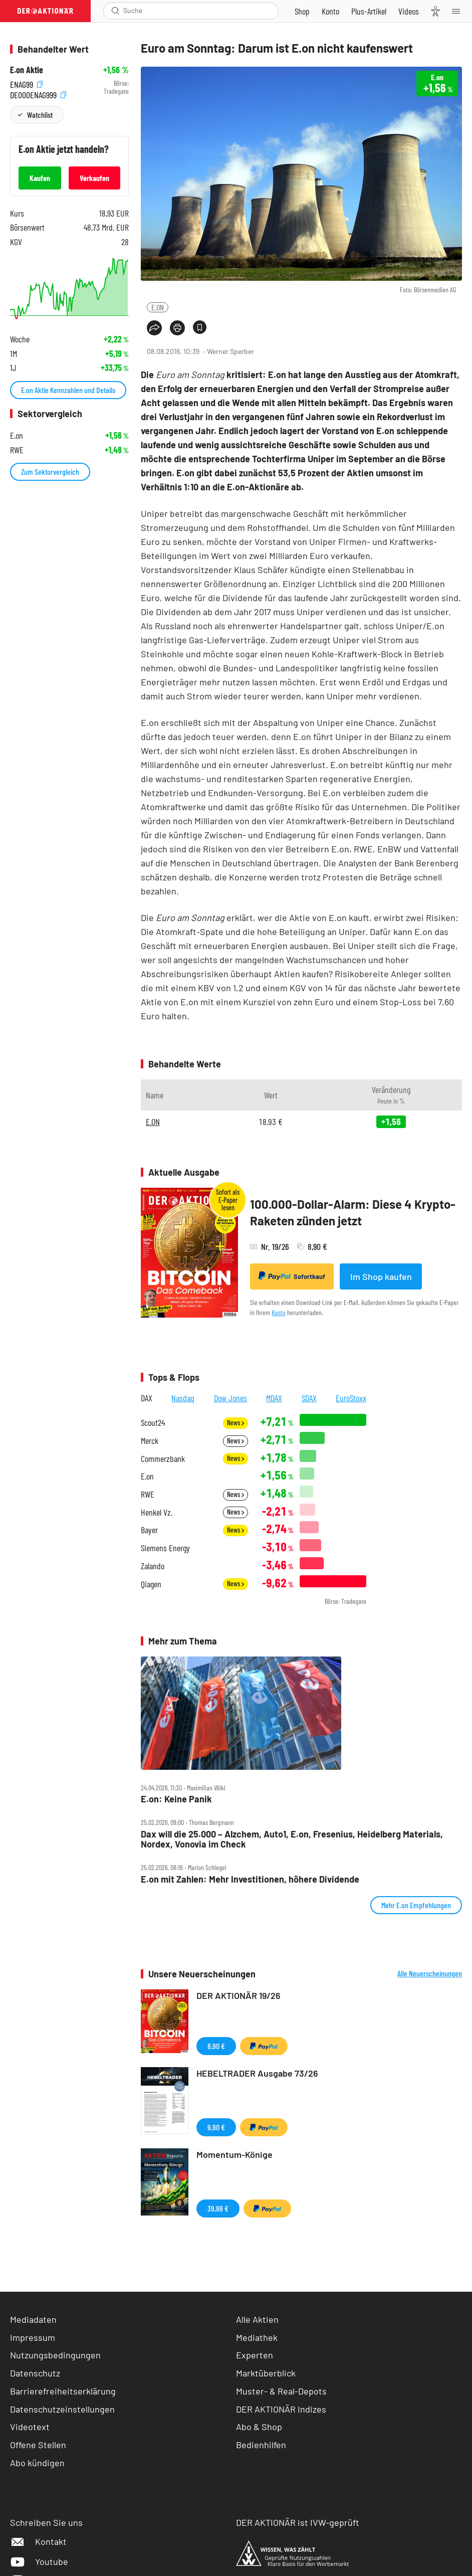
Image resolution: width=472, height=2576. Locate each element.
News (235, 1422)
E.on (147, 1476)
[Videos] (408, 11)
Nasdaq (182, 1397)
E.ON (157, 307)
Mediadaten (33, 2319)
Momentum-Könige (234, 2154)
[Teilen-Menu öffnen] (154, 327)
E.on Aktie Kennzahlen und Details (68, 390)
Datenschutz (35, 2372)
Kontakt (38, 2541)
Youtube (39, 2561)
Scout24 (153, 1422)
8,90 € (216, 2046)
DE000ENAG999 (38, 94)
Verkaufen (94, 177)
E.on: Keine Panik (176, 1799)
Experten (254, 2354)
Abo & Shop (259, 2426)
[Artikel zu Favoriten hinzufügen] (199, 327)
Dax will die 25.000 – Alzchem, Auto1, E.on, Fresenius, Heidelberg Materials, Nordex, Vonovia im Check (292, 1839)
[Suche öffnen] (115, 11)
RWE (147, 1494)
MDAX (274, 1397)
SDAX (309, 1397)
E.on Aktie (26, 70)
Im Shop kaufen (381, 1276)
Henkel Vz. (156, 1512)
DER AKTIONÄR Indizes (281, 2409)
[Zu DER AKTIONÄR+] (368, 11)
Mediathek (257, 2337)
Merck (149, 1440)
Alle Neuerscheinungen (429, 1973)
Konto (279, 1312)
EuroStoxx (351, 1397)
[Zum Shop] (302, 11)
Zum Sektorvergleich (50, 471)
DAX (146, 1397)
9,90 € (216, 2127)
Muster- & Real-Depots (281, 2391)
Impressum (32, 2337)
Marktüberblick (266, 2372)
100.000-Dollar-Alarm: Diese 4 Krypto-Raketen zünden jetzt (352, 1212)
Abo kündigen (37, 2462)
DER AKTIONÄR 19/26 (238, 1995)
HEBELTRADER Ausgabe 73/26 (257, 2073)
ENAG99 (26, 83)
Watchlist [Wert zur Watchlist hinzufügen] (40, 114)
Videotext (30, 2426)
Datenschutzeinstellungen (62, 2409)
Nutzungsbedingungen (55, 2354)
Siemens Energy (165, 1548)
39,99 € (217, 2208)
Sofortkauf (292, 1275)
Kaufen (40, 177)
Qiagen (151, 1584)
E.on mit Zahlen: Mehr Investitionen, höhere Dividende (250, 1879)
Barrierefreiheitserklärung (63, 2391)
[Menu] (459, 11)
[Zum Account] (330, 11)
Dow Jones (230, 1397)
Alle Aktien (257, 2319)
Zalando (152, 1566)
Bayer (149, 1530)
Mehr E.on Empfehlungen (416, 1905)
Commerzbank (163, 1458)
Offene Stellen (38, 2444)
